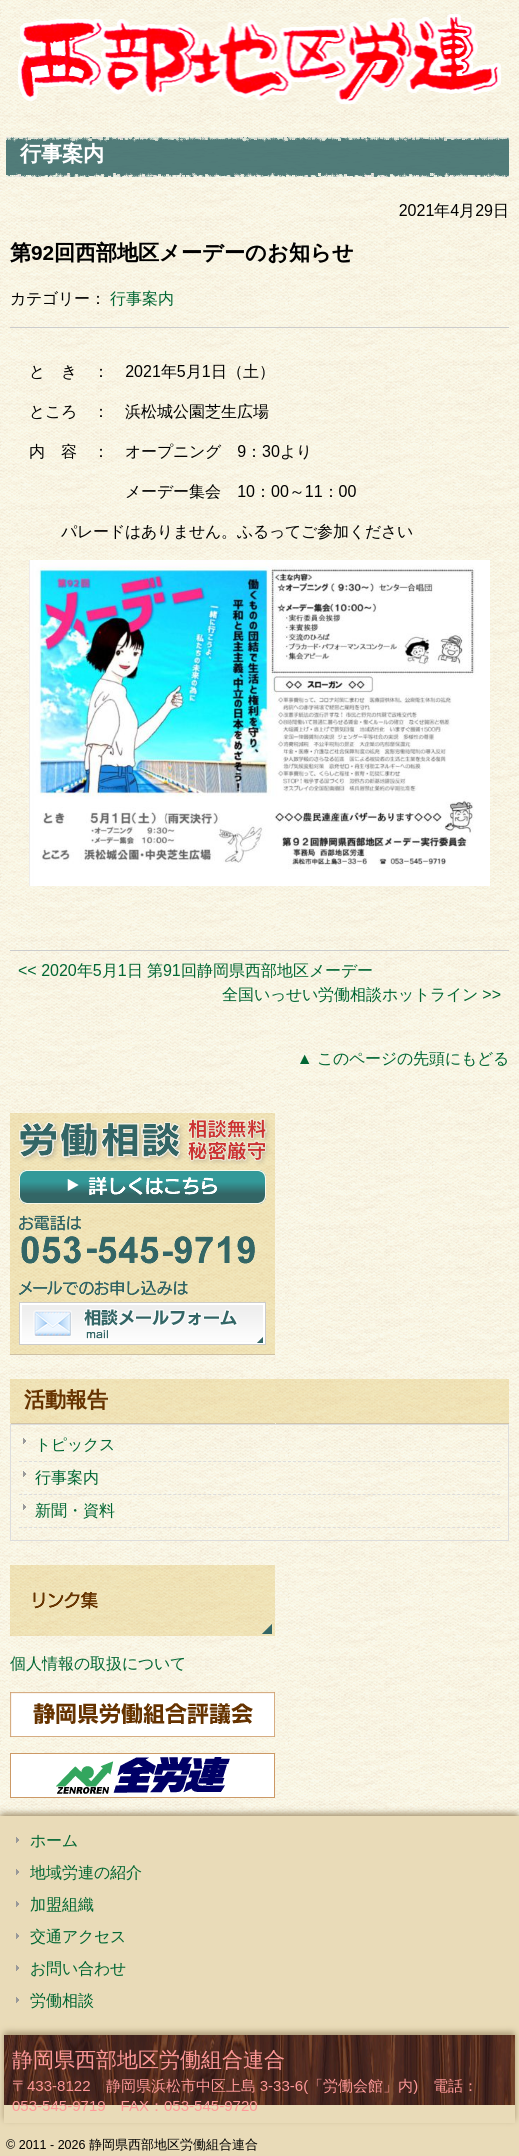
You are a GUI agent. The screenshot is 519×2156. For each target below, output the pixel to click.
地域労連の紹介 (86, 1872)
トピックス (75, 1444)
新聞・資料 (75, 1510)
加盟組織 (62, 1904)
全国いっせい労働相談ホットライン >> (361, 994)
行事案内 (142, 298)
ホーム (54, 1840)
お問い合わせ (78, 1968)
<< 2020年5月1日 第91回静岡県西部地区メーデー (195, 970)
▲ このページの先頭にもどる (403, 1058)
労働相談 (62, 2000)
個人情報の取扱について (98, 1663)
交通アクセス (78, 1936)
